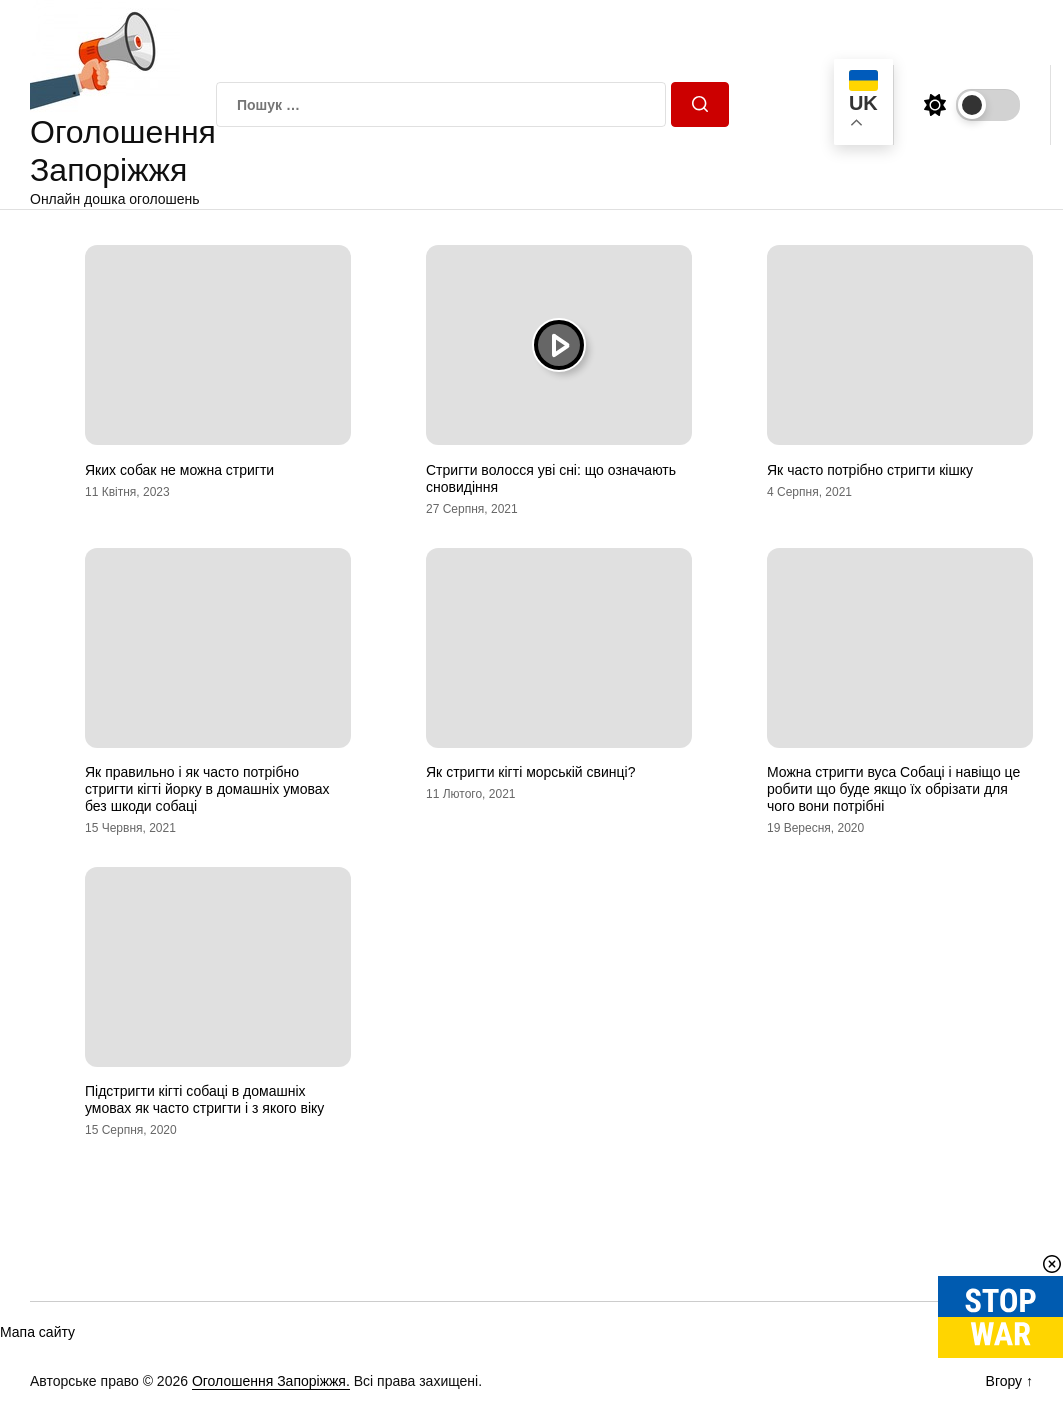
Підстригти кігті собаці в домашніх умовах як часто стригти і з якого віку (204, 1099)
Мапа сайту (37, 1332)
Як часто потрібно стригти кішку (870, 470)
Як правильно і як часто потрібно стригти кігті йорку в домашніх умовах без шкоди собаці (207, 789)
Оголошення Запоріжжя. (271, 1381)
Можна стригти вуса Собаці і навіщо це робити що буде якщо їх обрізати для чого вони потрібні (893, 789)
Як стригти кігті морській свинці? (530, 772)
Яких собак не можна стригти (179, 470)
